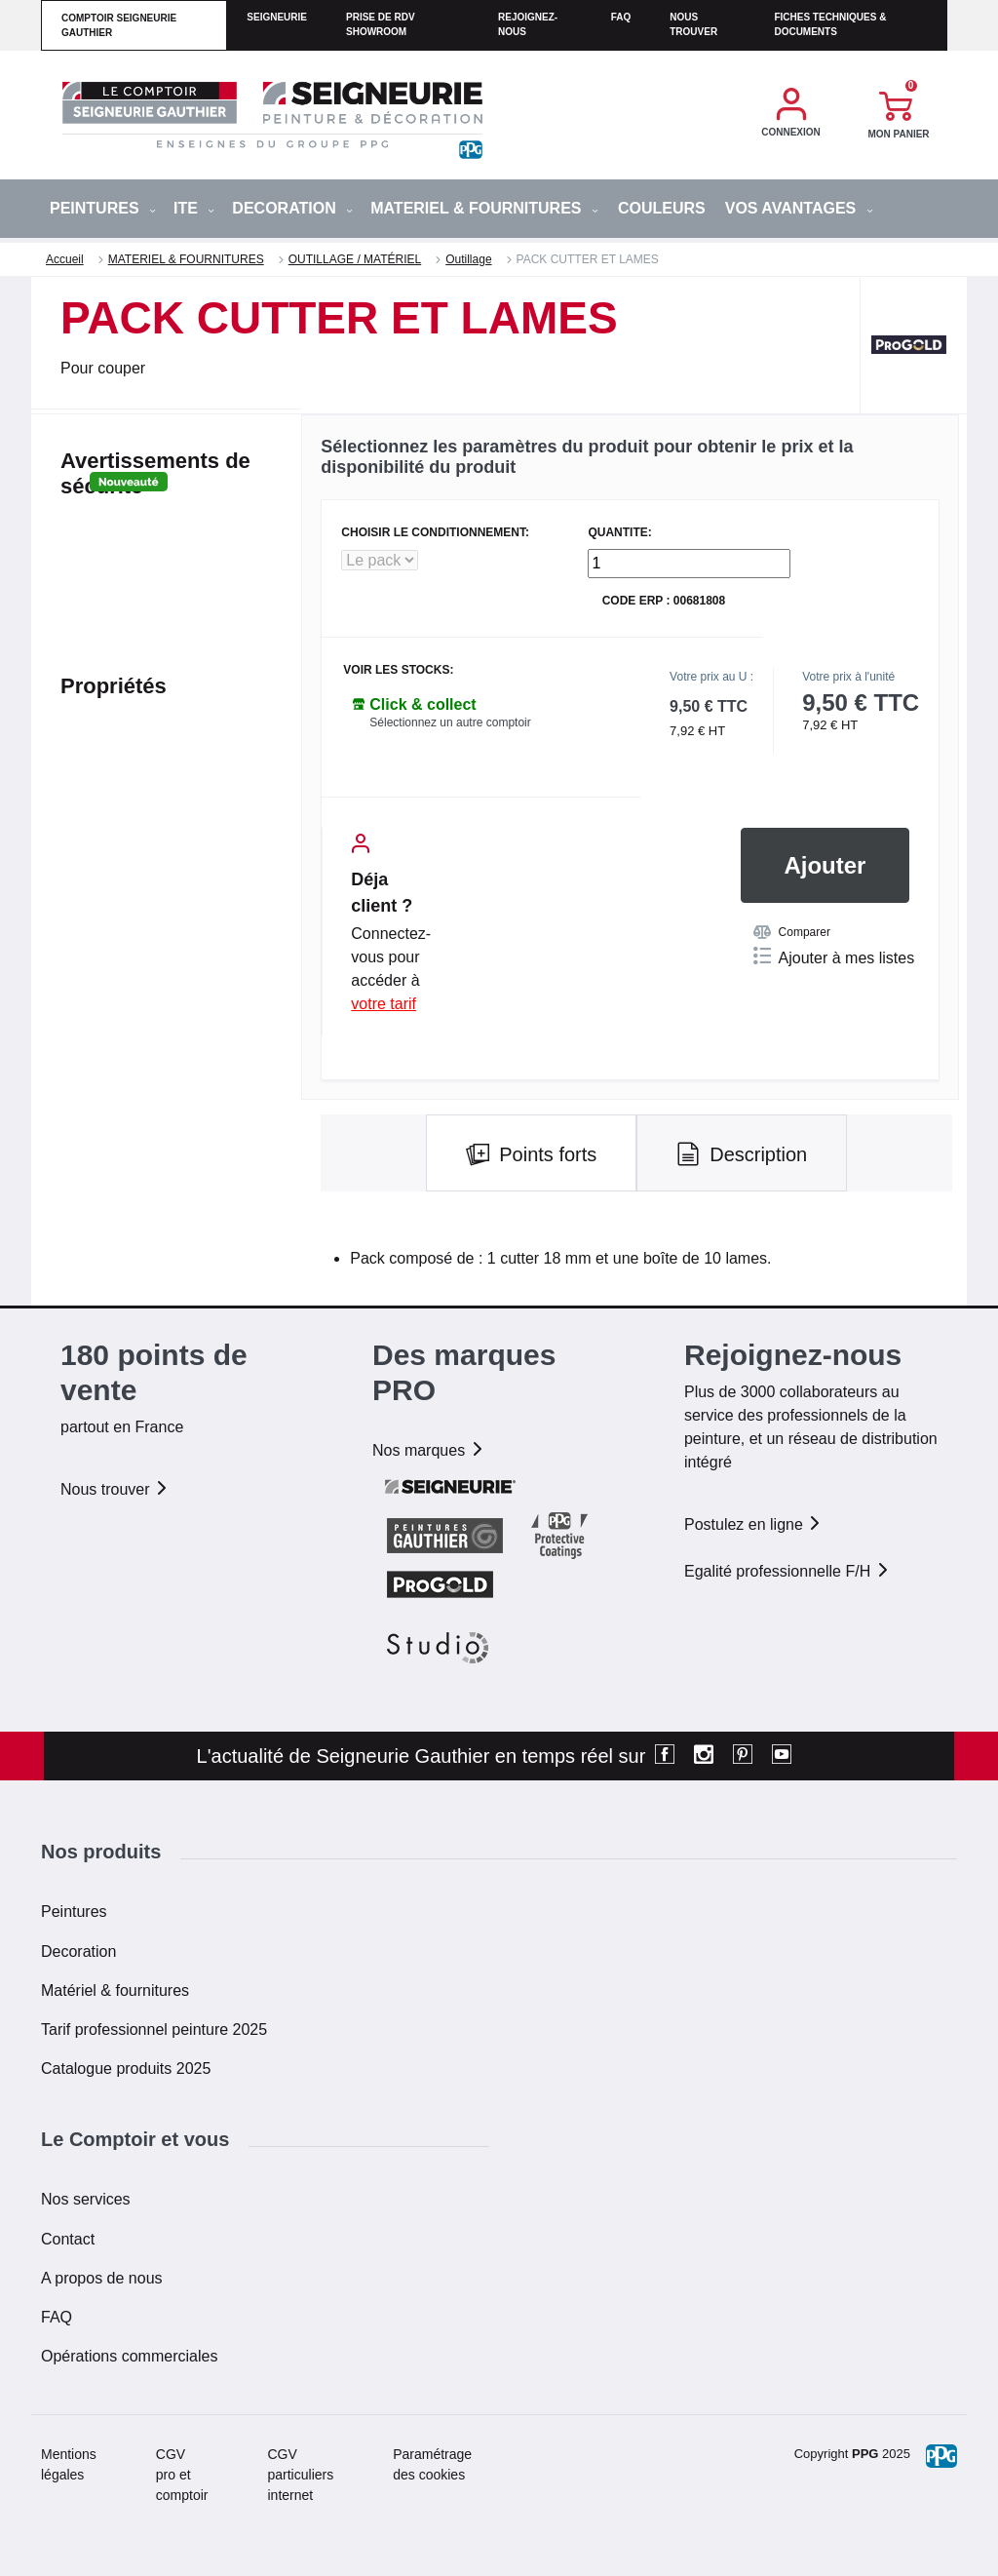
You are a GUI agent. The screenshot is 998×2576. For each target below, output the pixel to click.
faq (621, 17)
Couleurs (662, 208)
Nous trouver (693, 24)
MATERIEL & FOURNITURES (484, 208)
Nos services (86, 2199)
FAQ (56, 2317)
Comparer (791, 932)
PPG (865, 2453)
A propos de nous (102, 2278)
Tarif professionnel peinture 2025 (154, 2029)
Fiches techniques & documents (830, 24)
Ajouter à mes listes (834, 956)
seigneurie (277, 17)
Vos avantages (799, 208)
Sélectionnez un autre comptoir (449, 722)
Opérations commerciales (129, 2356)
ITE (193, 208)
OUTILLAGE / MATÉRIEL (354, 259)
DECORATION (292, 208)
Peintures (74, 1911)
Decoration (78, 1951)
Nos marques (428, 1450)
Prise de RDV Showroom (380, 24)
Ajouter (824, 865)
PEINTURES (103, 208)
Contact (68, 2239)
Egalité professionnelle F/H (787, 1571)
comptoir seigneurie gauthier (118, 25)
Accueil (65, 259)
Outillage (468, 259)
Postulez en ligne (753, 1524)
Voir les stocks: (398, 670)
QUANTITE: (619, 533)
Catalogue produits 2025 (126, 2068)
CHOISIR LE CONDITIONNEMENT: (435, 533)
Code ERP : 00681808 (664, 601)
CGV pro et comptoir (182, 2474)
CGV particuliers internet (301, 2474)
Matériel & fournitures (115, 1990)
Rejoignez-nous (527, 24)
